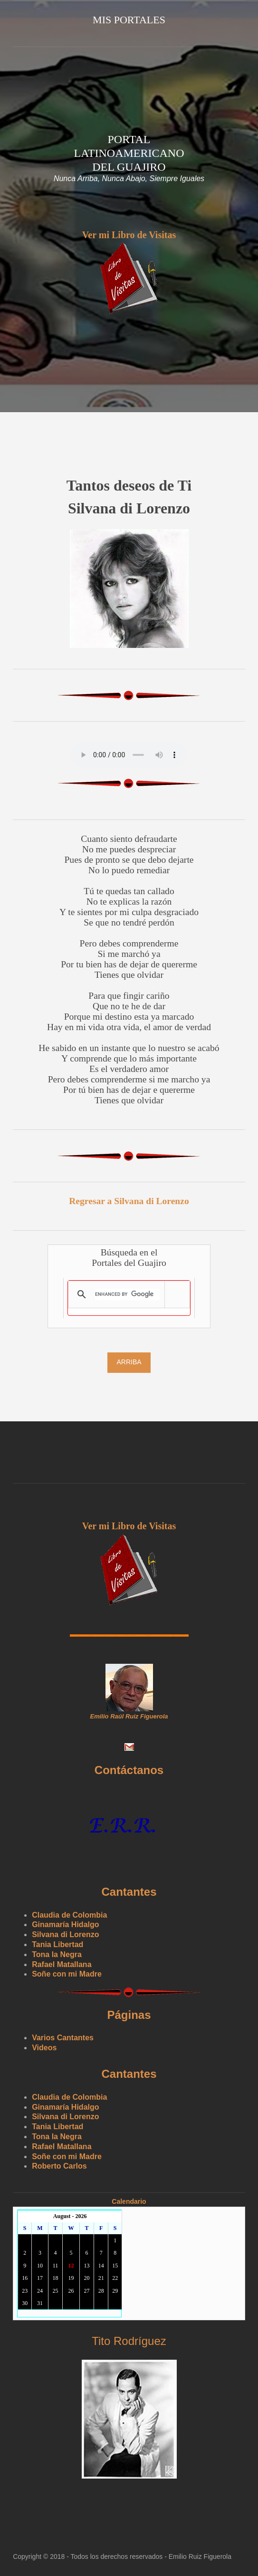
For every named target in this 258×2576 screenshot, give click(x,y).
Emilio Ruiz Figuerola (200, 2556)
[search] (127, 1294)
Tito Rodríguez (129, 2341)
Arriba (128, 1362)
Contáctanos (129, 1770)
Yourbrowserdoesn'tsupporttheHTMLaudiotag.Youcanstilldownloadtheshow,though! (129, 755)
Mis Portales (129, 20)
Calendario (129, 2201)
